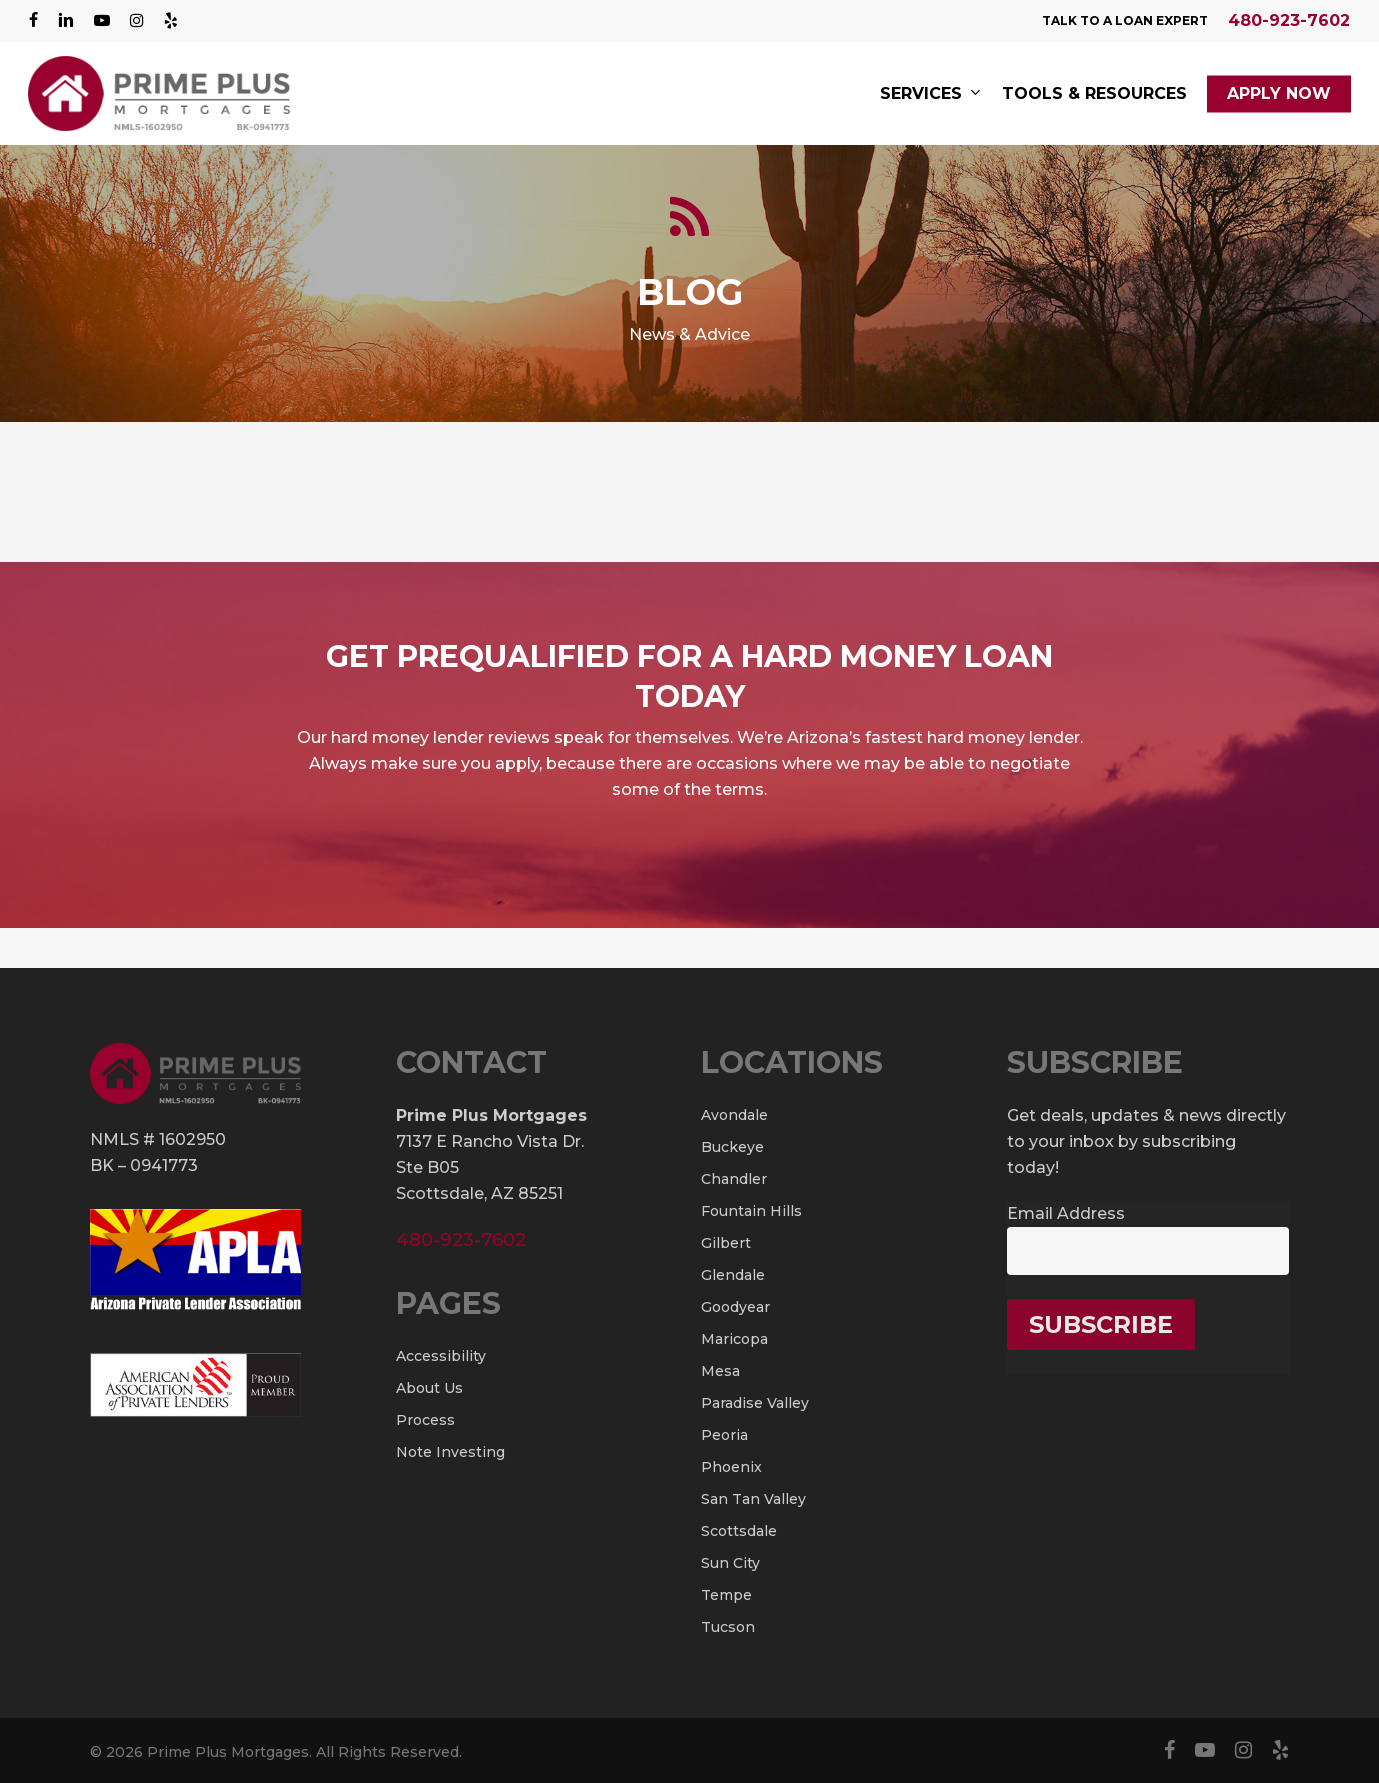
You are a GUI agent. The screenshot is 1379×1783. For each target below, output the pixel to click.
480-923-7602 (1289, 20)
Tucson (728, 1627)
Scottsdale (739, 1531)
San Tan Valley (753, 1499)
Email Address (1066, 1213)
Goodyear (735, 1307)
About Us (429, 1388)
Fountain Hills (751, 1211)
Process (425, 1420)
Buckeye (732, 1147)
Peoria (724, 1435)
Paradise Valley (755, 1403)
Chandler (734, 1179)
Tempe (726, 1595)
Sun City (730, 1563)
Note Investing (450, 1452)
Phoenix (731, 1467)
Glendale (733, 1275)
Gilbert (726, 1243)
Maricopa (734, 1339)
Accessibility (441, 1356)
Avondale (734, 1115)
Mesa (720, 1371)
